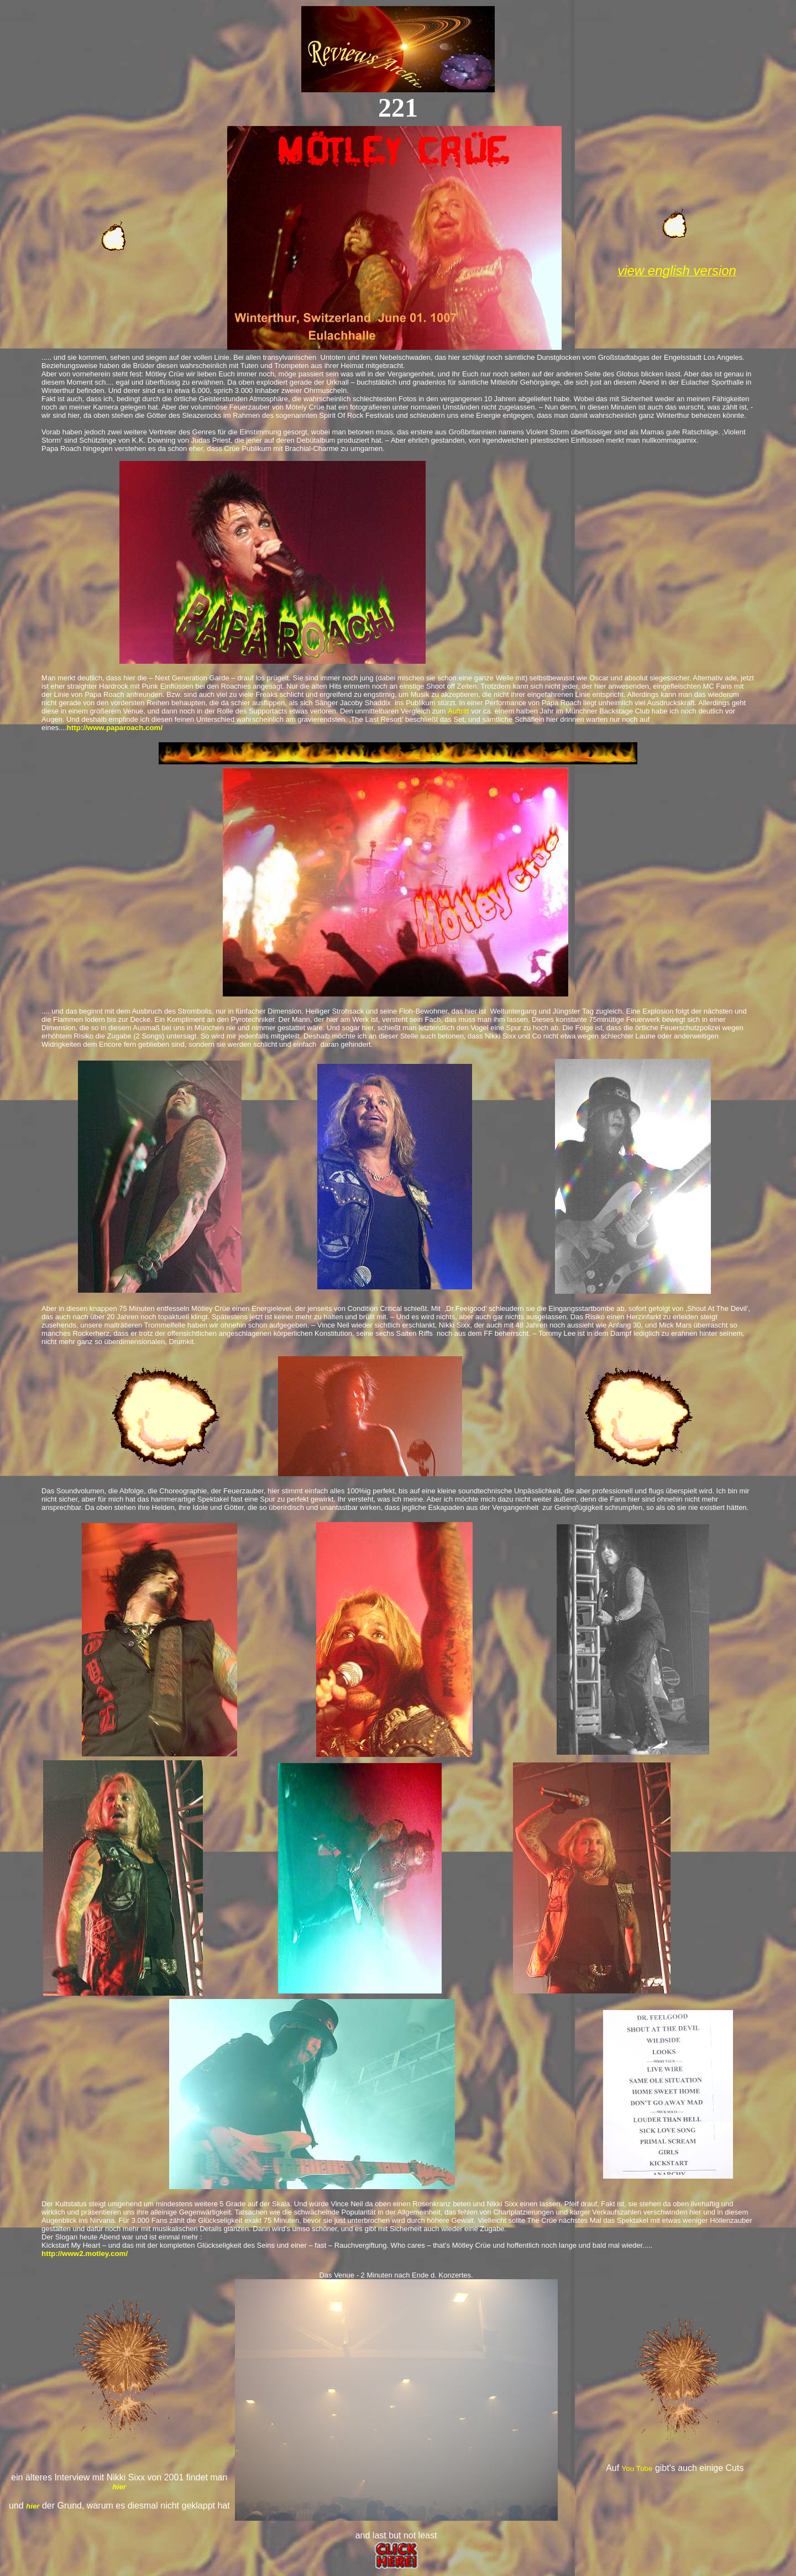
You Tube (637, 2468)
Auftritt (459, 711)
